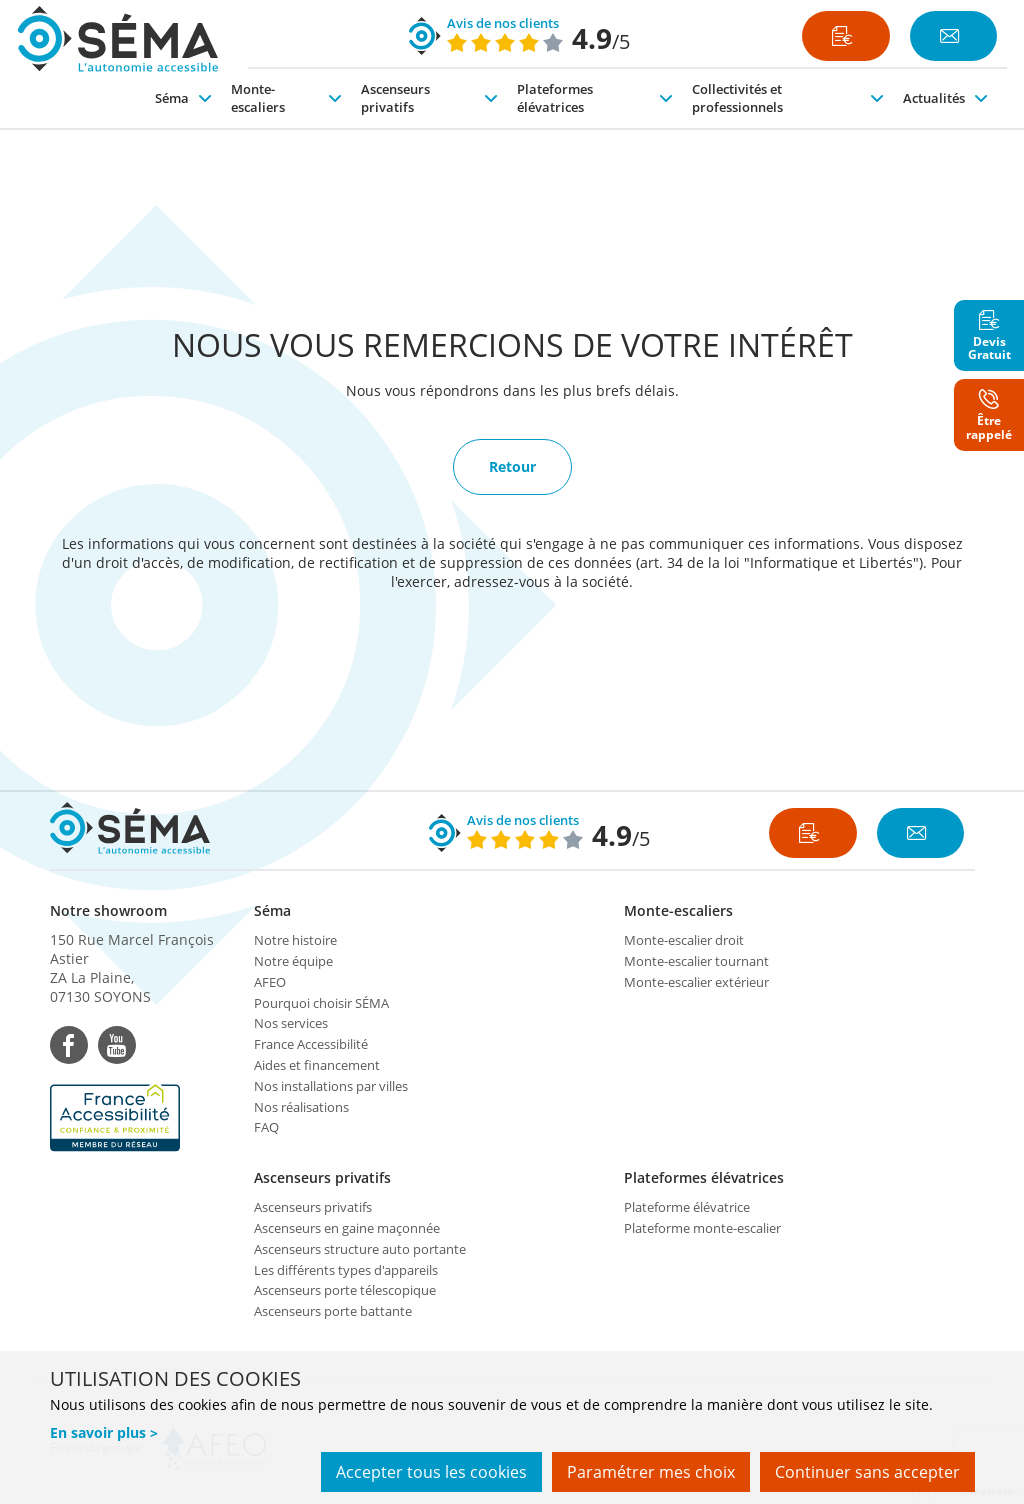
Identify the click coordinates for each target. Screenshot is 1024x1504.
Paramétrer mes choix (651, 1472)
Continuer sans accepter (867, 1472)
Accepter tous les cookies (431, 1472)
